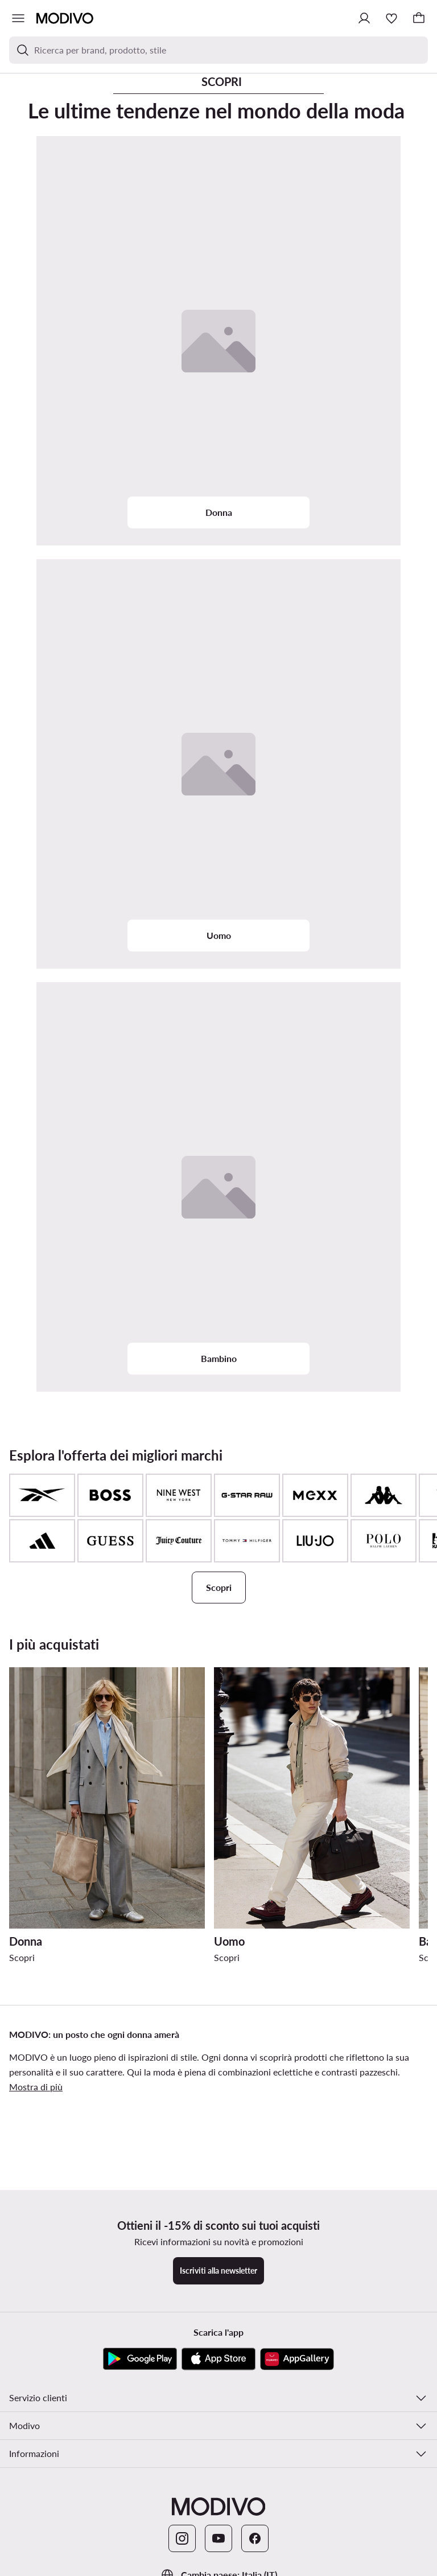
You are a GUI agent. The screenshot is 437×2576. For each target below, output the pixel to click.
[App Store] (218, 2359)
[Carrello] (418, 18)
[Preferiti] (391, 18)
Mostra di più (36, 2086)
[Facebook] (255, 2538)
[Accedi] (364, 18)
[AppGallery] (297, 2359)
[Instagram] (182, 2538)
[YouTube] (218, 2538)
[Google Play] (140, 2359)
